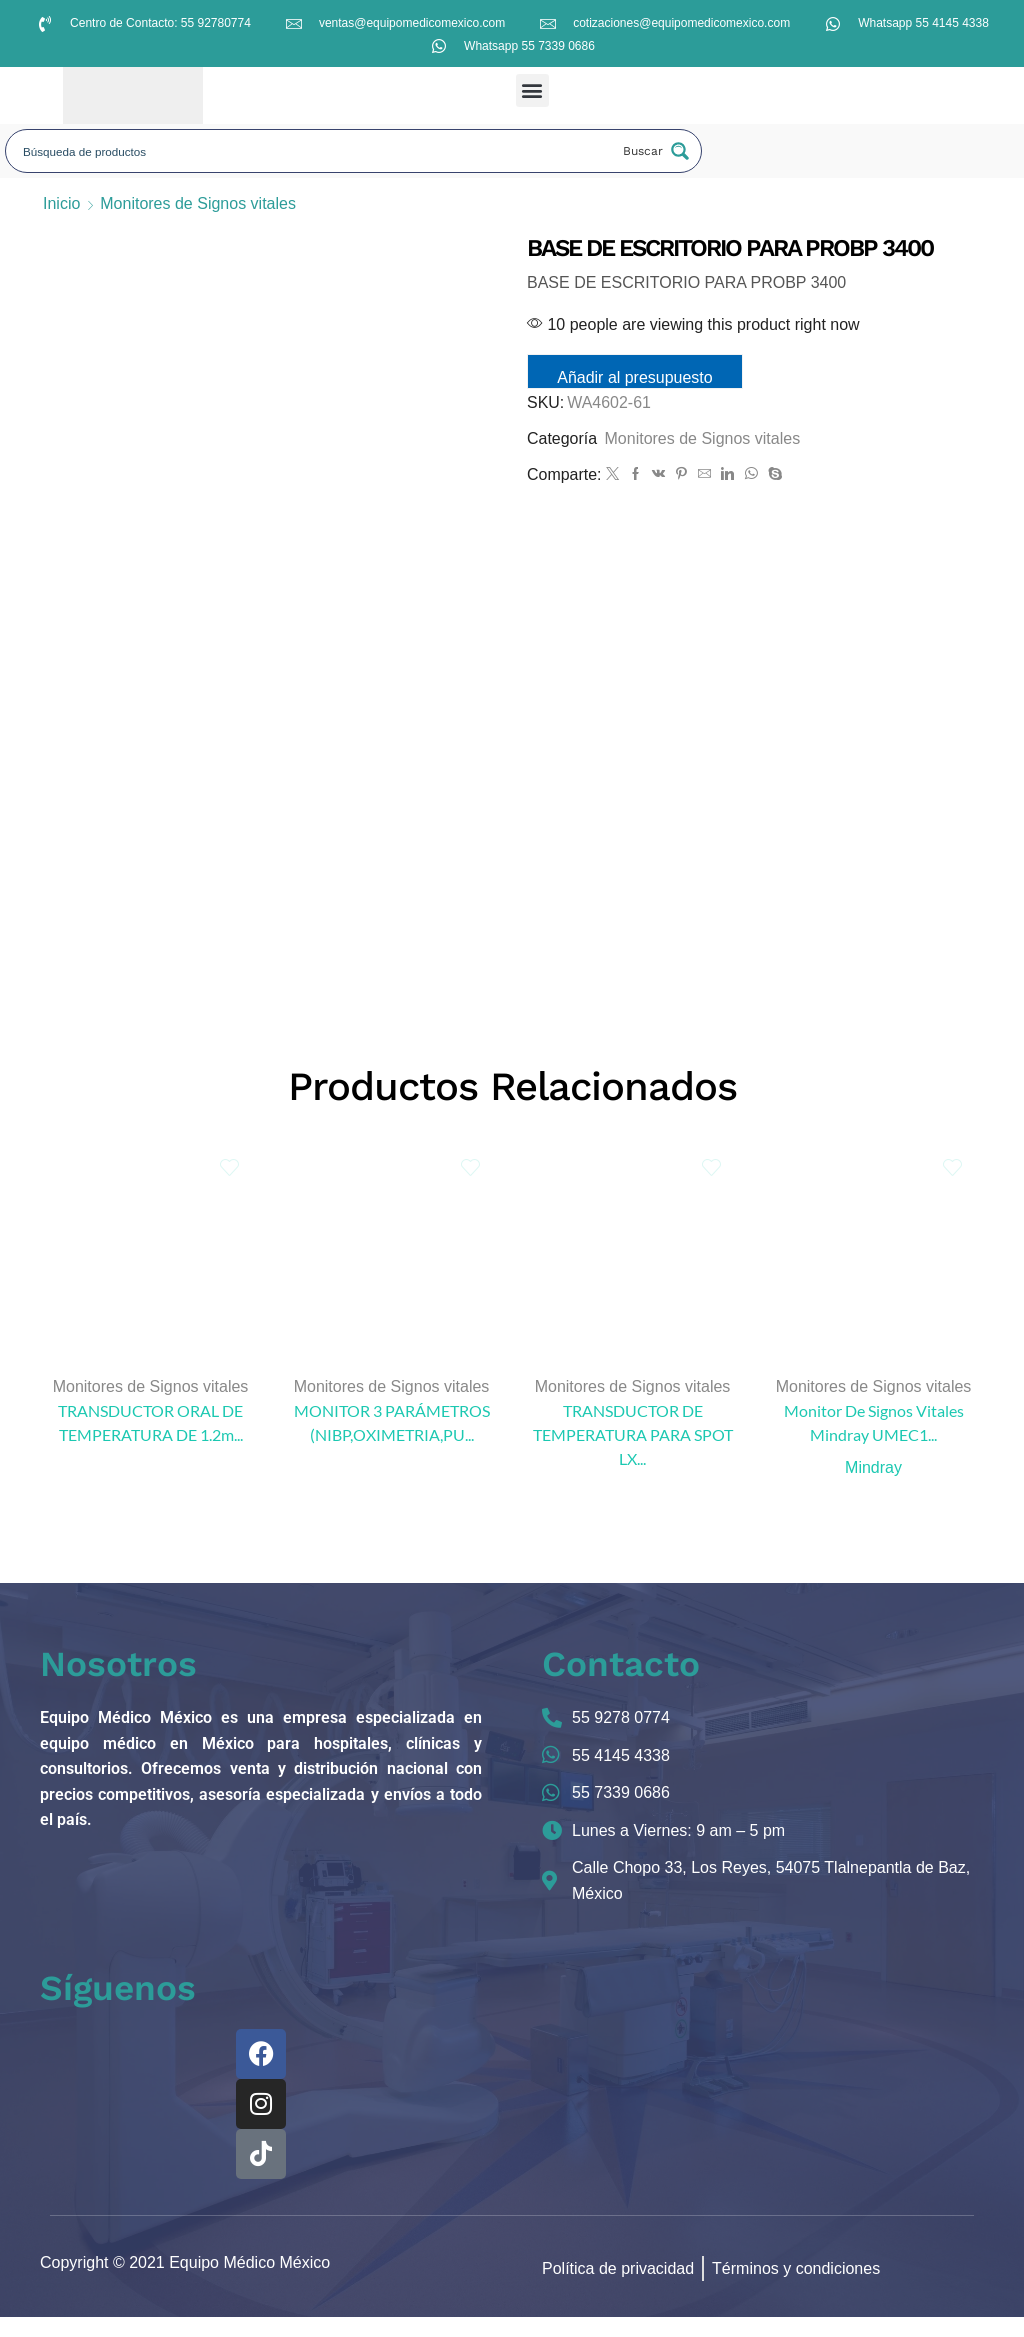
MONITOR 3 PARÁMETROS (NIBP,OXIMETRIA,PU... (392, 1442)
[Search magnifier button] (654, 151)
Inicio (61, 203)
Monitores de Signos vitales (198, 203)
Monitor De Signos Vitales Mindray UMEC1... (874, 1442)
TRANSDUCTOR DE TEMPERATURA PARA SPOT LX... (633, 1454)
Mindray (873, 1486)
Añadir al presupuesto (640, 377)
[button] (532, 90)
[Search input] (313, 151)
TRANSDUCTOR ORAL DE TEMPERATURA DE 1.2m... (150, 1442)
